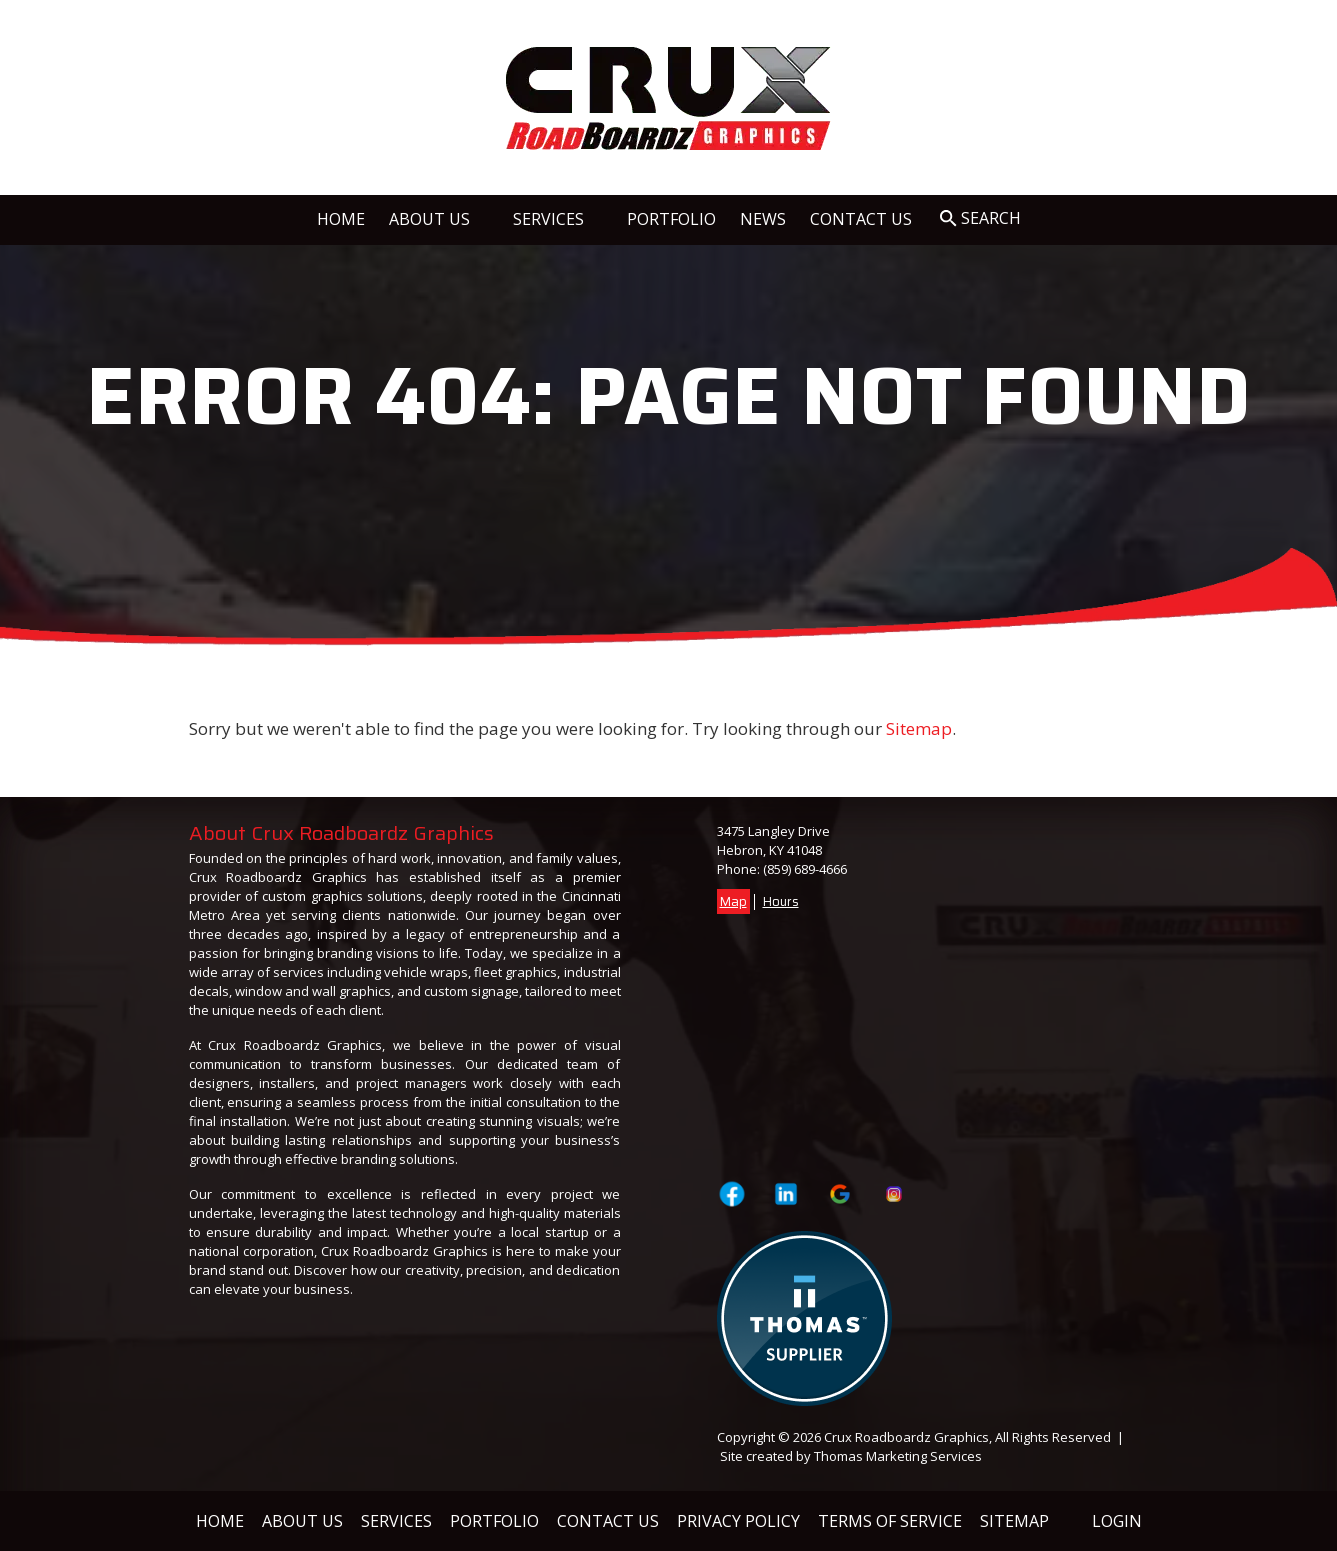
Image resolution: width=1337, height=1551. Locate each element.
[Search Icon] (980, 219)
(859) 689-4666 (805, 869)
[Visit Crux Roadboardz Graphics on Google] (840, 1194)
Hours (781, 901)
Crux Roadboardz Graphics (906, 1437)
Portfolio (494, 1521)
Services (396, 1521)
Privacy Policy (738, 1521)
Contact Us (608, 1521)
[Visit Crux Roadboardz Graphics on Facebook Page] (732, 1194)
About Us (302, 1521)
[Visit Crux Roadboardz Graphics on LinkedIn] (785, 1193)
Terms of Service (890, 1521)
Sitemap (919, 728)
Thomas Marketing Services (898, 1456)
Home (220, 1521)
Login (1117, 1521)
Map (733, 901)
